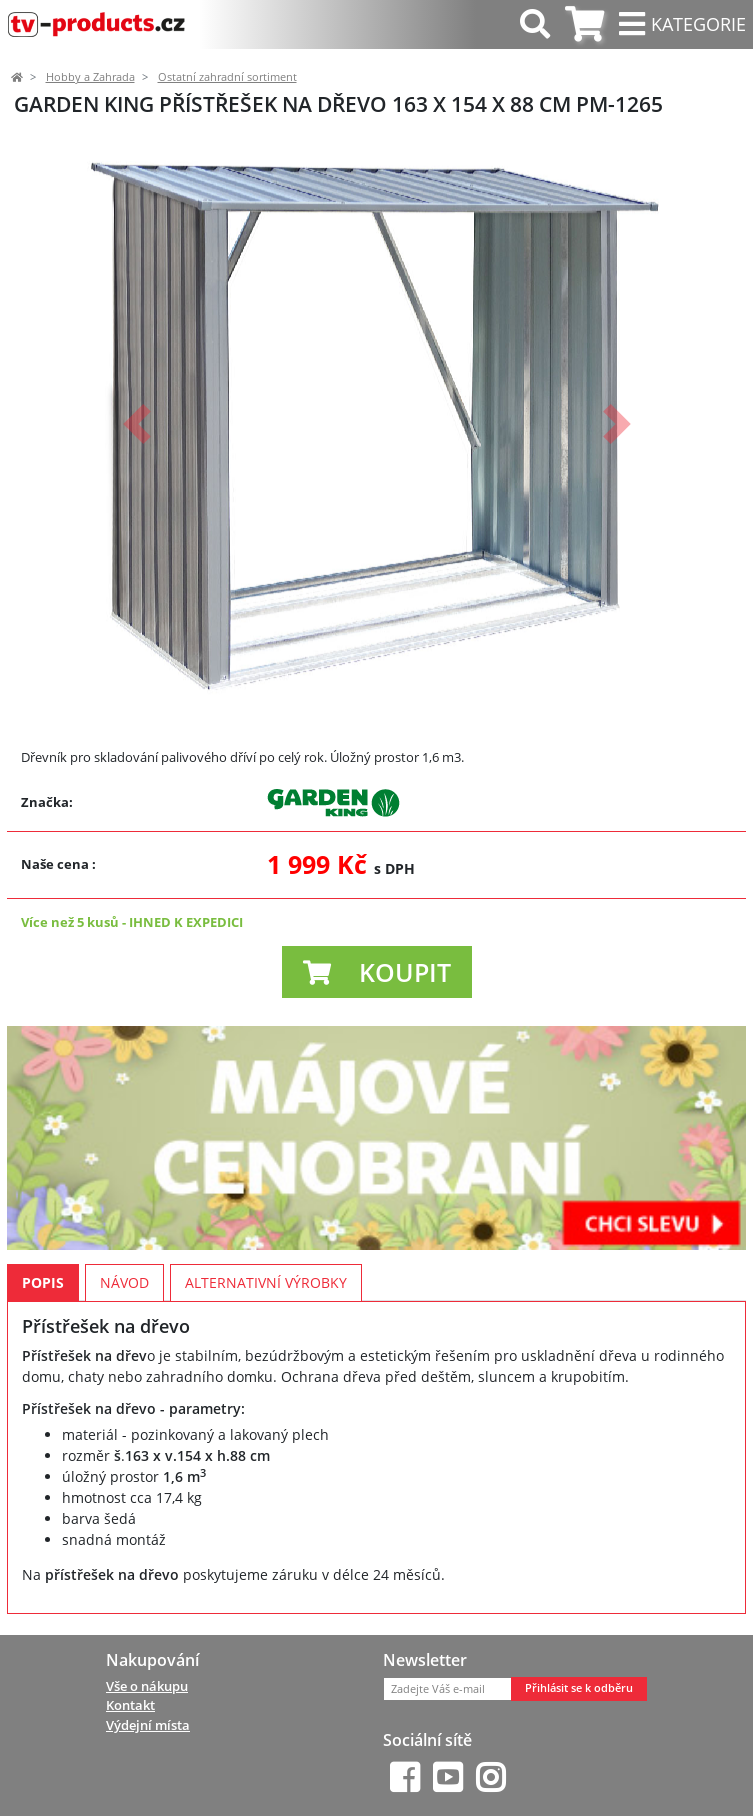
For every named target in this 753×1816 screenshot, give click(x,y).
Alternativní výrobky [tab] (266, 1282)
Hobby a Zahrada (90, 77)
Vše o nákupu (147, 1686)
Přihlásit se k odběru (579, 1688)
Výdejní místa (148, 1725)
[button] (137, 424)
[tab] (584, 24)
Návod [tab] (124, 1282)
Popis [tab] (43, 1282)
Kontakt (130, 1705)
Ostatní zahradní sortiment (227, 77)
